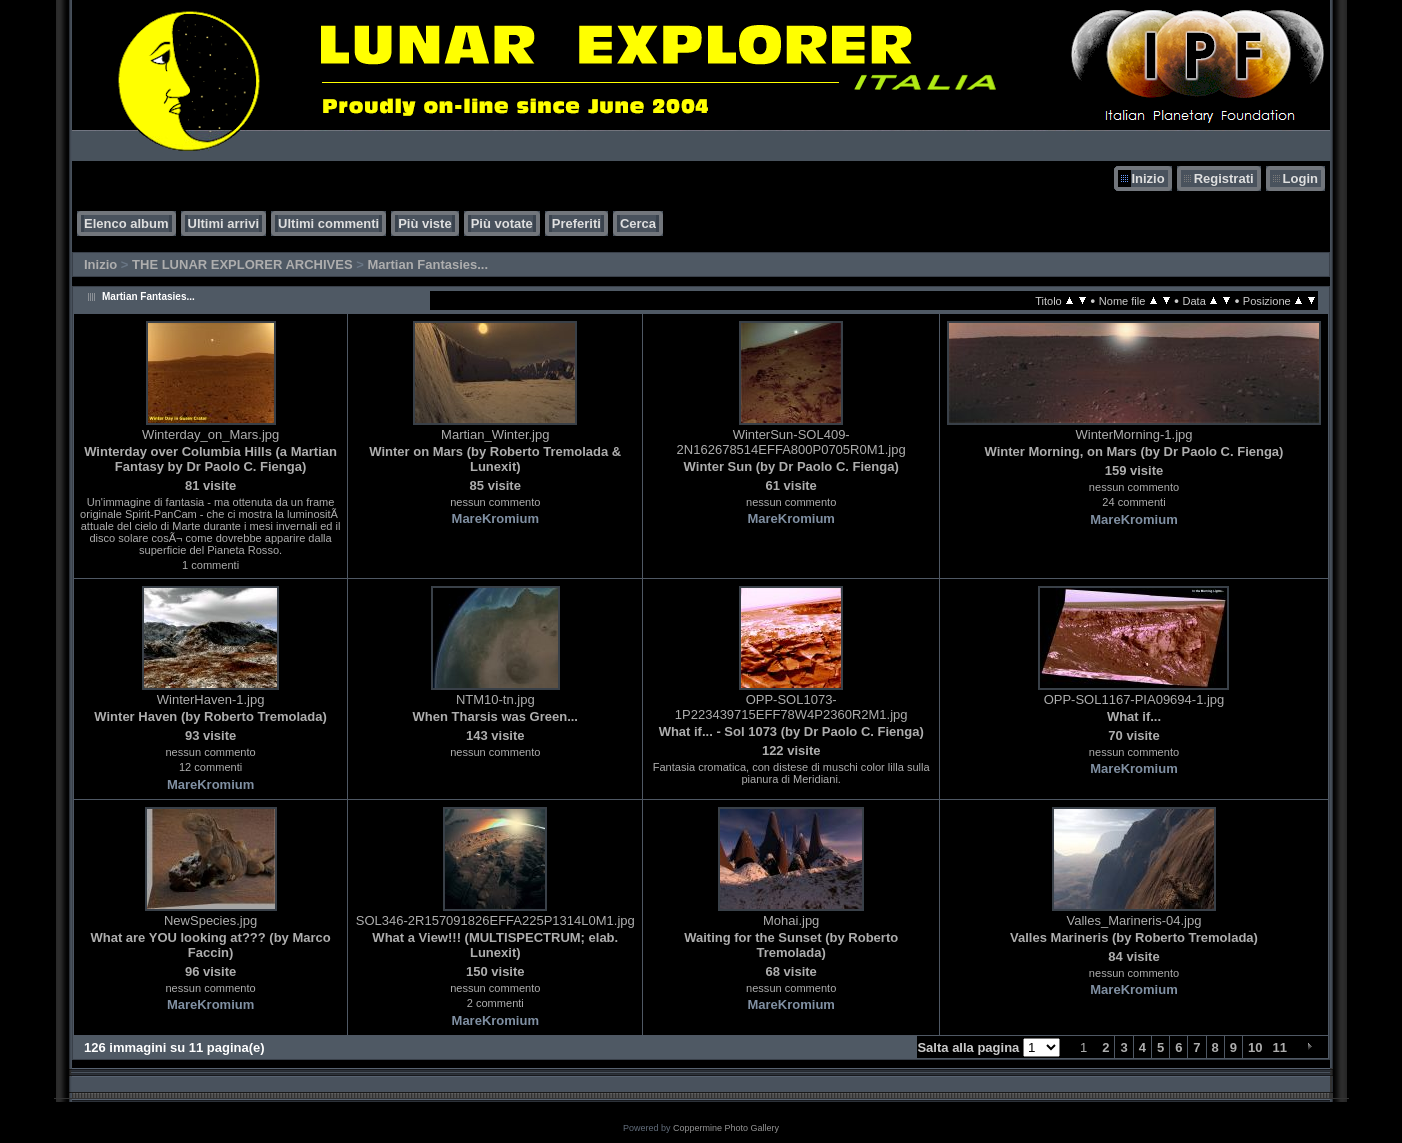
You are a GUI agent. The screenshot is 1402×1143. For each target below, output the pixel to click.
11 (1280, 1047)
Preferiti (576, 223)
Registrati (1224, 178)
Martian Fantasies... (427, 264)
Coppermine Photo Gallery (726, 1128)
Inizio (1147, 178)
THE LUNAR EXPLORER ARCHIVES (242, 264)
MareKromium (495, 518)
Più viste (424, 223)
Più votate (502, 223)
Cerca (638, 223)
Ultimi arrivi (224, 223)
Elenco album (126, 223)
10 (1255, 1047)
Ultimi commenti (328, 223)
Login (1300, 178)
